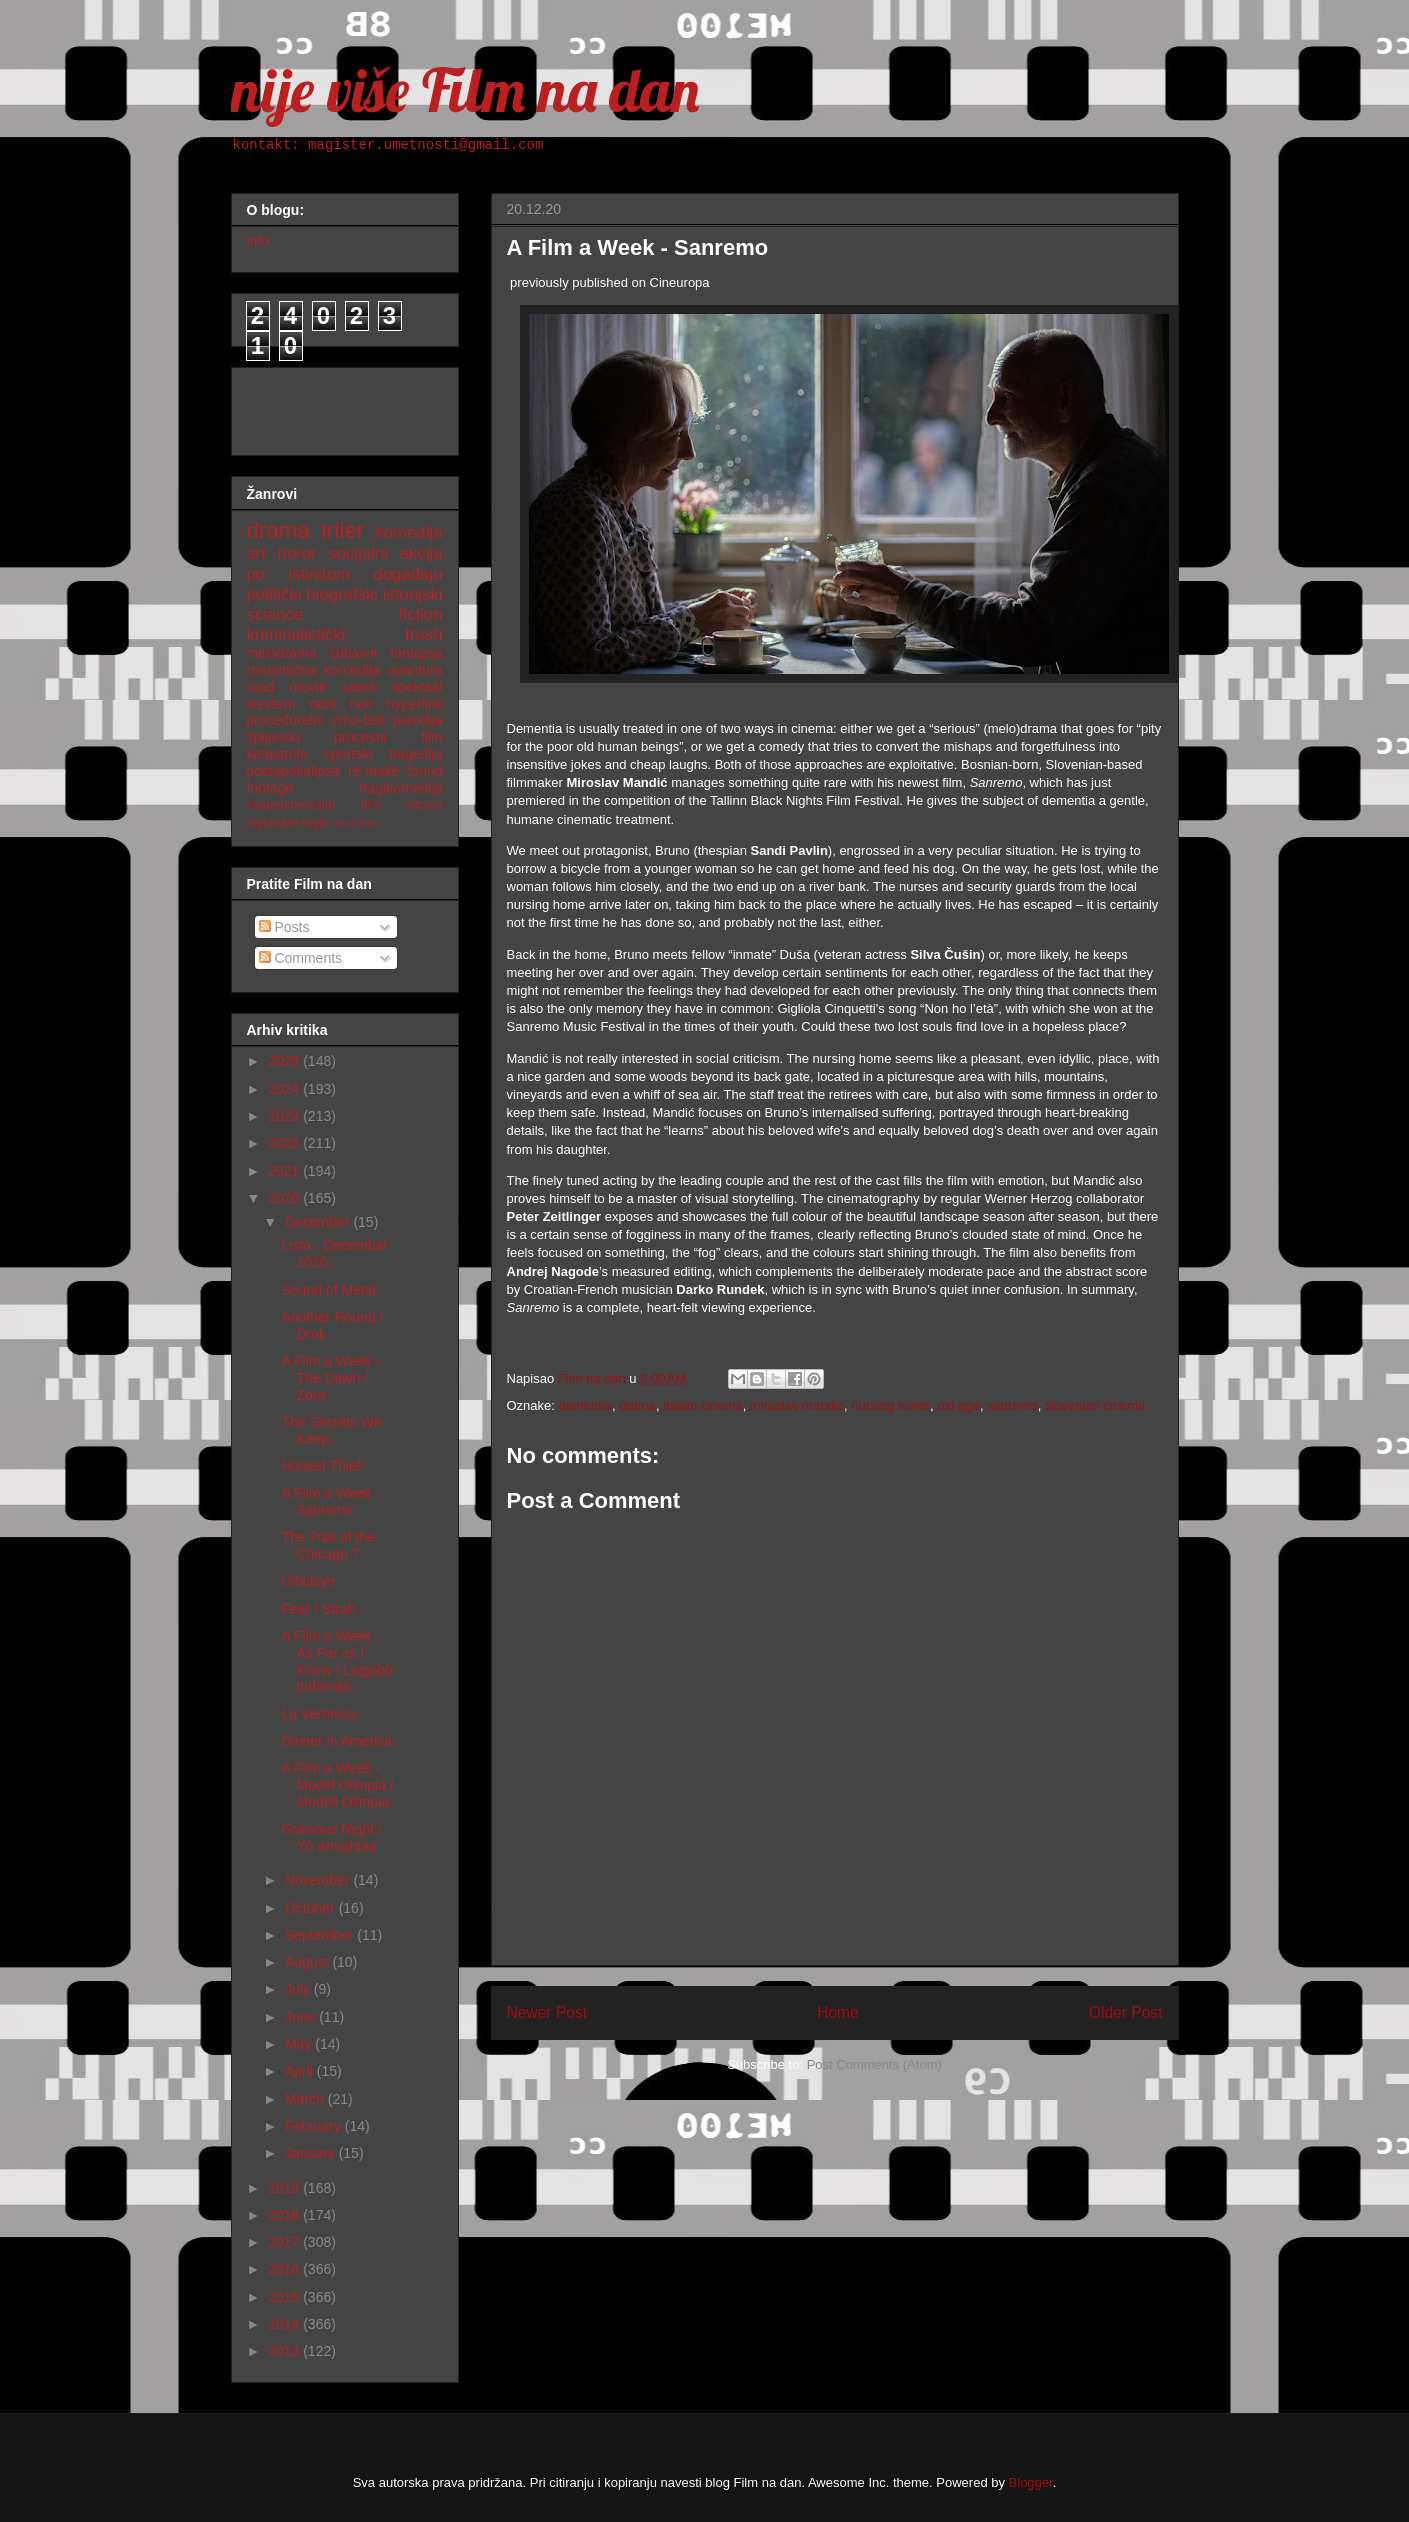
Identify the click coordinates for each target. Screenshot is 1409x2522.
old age (958, 1405)
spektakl (416, 687)
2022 (285, 1143)
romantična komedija (313, 670)
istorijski (413, 594)
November (319, 1880)
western (271, 704)
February (315, 2126)
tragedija (416, 754)
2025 (285, 1061)
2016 (285, 2269)
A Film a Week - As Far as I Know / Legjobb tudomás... (337, 1661)
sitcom (424, 805)
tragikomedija (400, 788)
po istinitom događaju (345, 574)
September (321, 1935)
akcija (421, 553)
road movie (287, 687)
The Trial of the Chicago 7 (327, 1545)
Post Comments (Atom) (874, 2064)
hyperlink (414, 704)
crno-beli (358, 720)
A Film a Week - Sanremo (330, 1501)
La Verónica (318, 1714)
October (312, 1908)
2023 (285, 1116)
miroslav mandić (797, 1405)
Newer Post (547, 2012)
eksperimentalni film (314, 805)
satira (359, 687)
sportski (348, 754)
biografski (342, 594)
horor (297, 553)
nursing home (890, 1405)
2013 (285, 2351)
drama (637, 1405)
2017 (285, 2242)
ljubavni (353, 653)
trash (423, 634)
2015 (285, 2297)
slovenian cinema (1095, 1405)
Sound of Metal (328, 1290)
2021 (285, 1171)
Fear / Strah (318, 1609)
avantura (415, 670)
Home (838, 2012)
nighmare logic (288, 823)
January (312, 2153)
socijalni (358, 553)
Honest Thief (320, 1466)
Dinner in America (336, 1741)
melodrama (282, 653)
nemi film (354, 823)
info (258, 241)
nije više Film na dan (465, 89)
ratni (322, 704)
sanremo (1012, 1405)
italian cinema (703, 1405)
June (302, 2017)
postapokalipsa (293, 771)
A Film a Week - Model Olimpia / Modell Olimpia (337, 1785)
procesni (360, 737)
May (300, 2044)
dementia (585, 1405)
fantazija (416, 653)
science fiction (345, 614)
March (306, 2099)
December (319, 1222)
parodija (418, 720)
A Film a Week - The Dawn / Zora (330, 1378)
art (257, 553)
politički (274, 594)
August (308, 1962)
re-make (373, 771)
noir (361, 704)
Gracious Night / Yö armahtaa (331, 1837)
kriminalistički (296, 634)
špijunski (274, 737)
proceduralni (285, 720)
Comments (301, 958)
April (301, 2071)
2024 (285, 1089)
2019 (285, 2188)
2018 (285, 2215)
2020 (285, 1198)
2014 (285, 2324)
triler (343, 530)
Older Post (1126, 2012)
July (299, 1989)
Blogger (1031, 2482)
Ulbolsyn (308, 1581)
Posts (284, 927)
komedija (408, 532)
